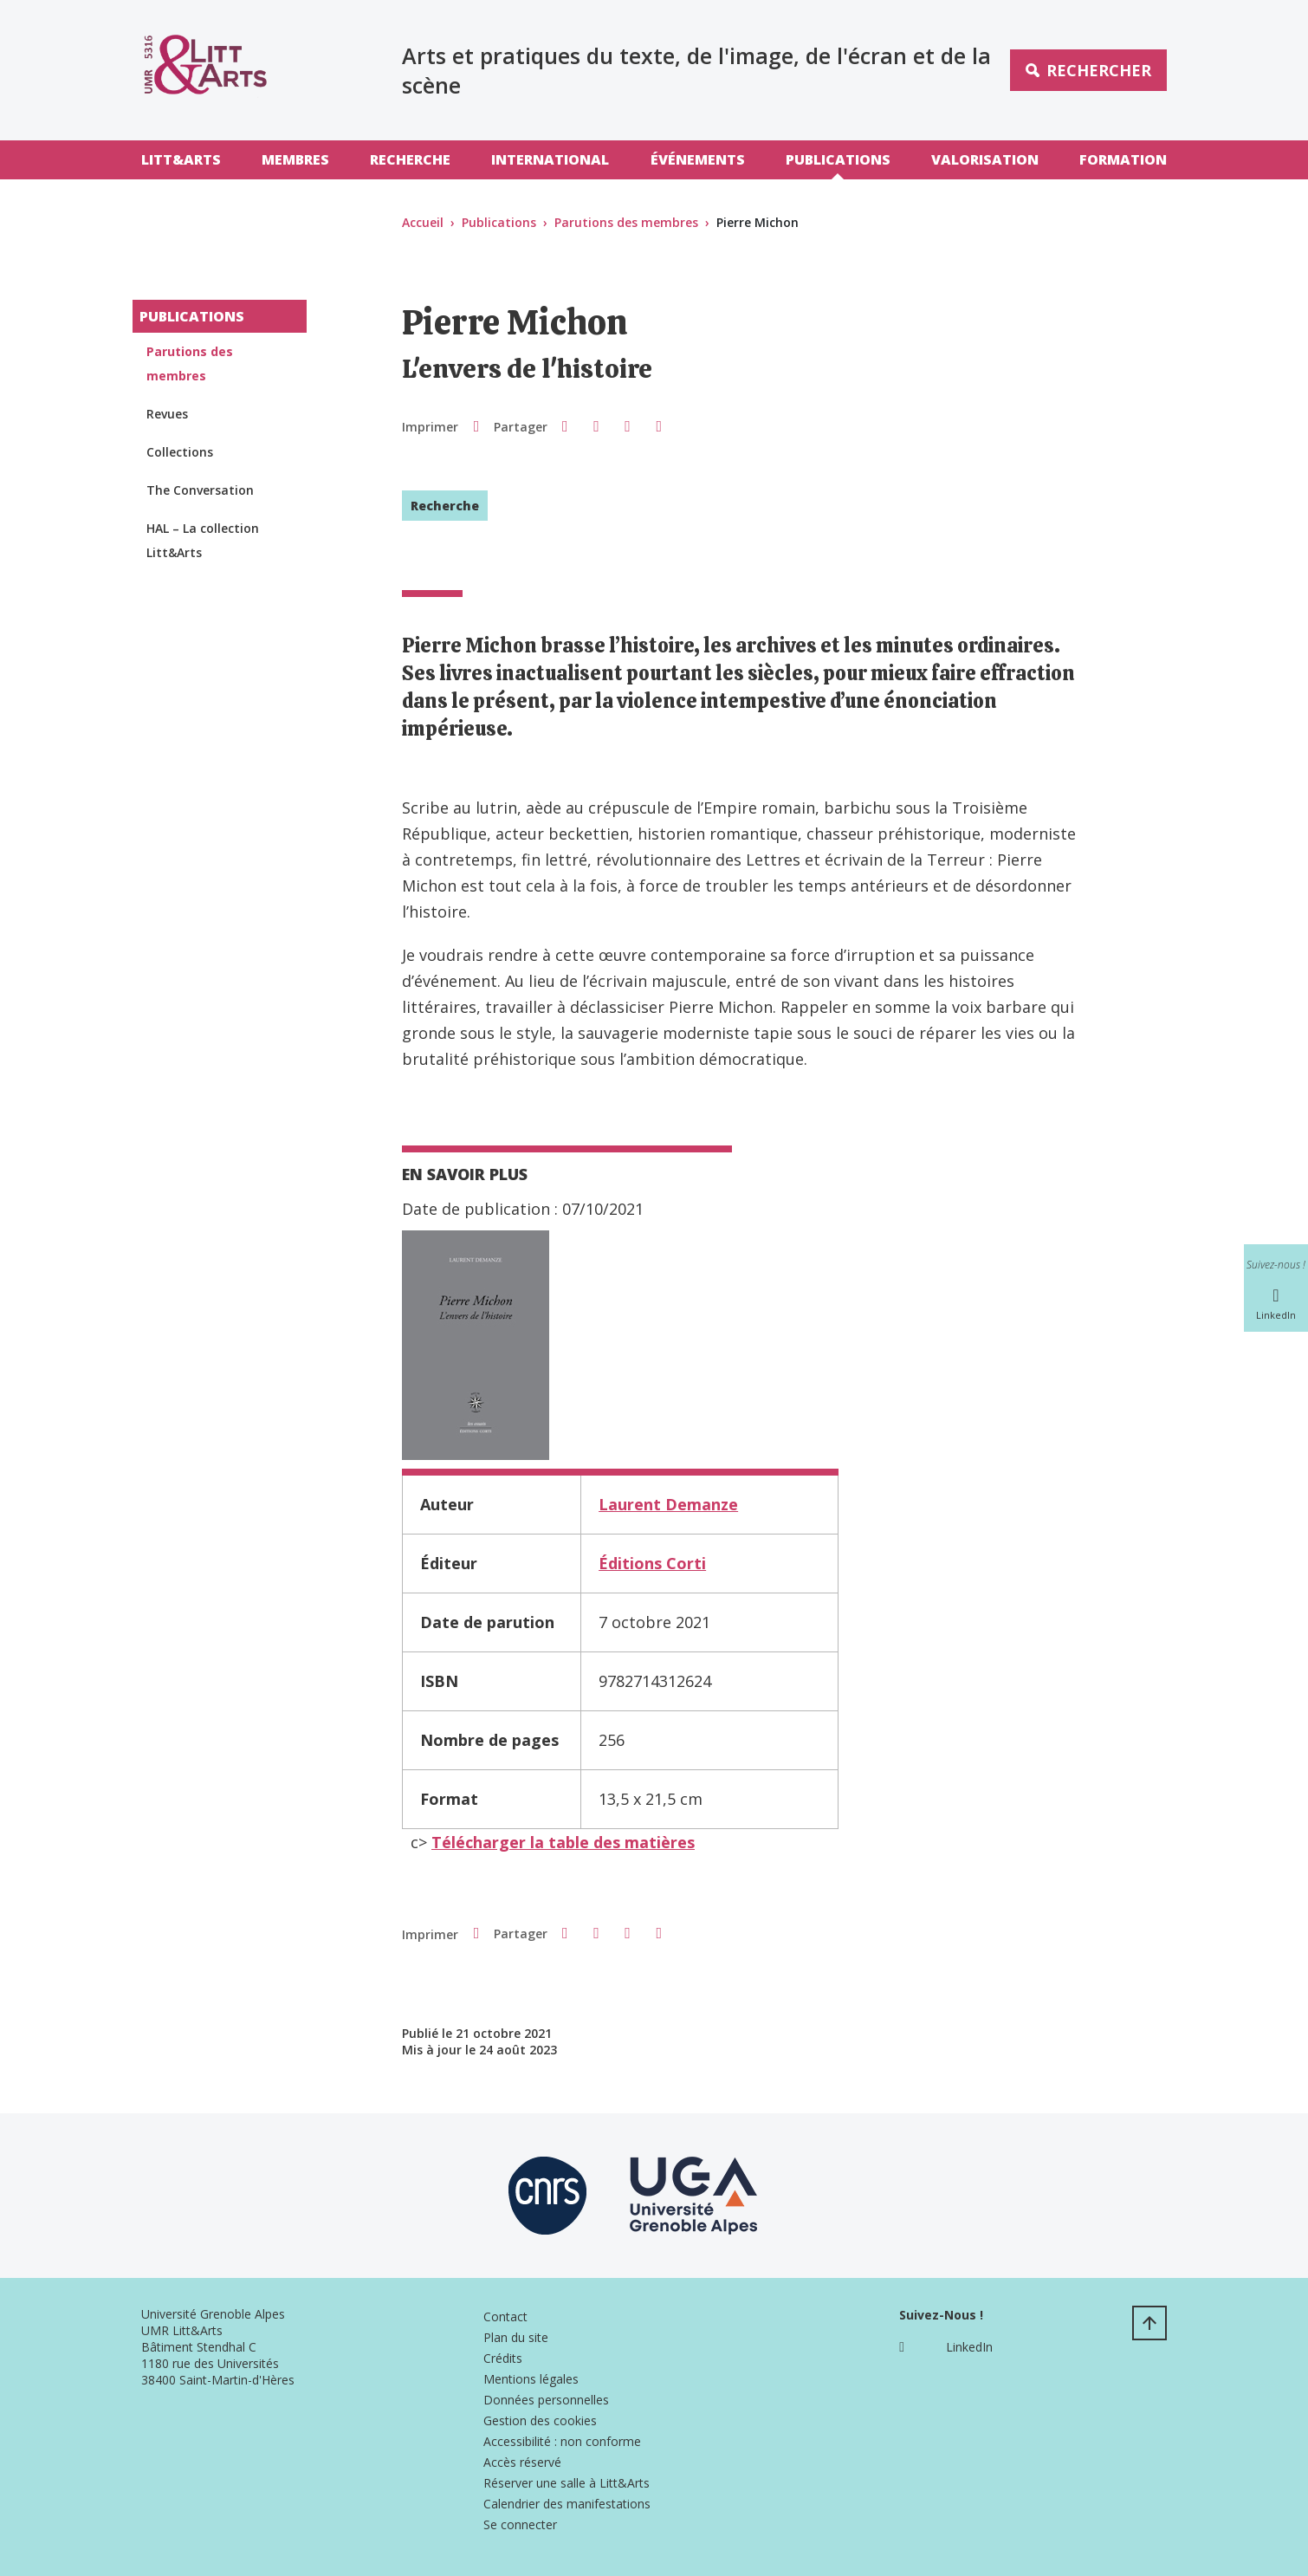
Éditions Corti (652, 1563)
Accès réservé (522, 2462)
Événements (698, 159)
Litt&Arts (181, 159)
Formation (1123, 159)
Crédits (502, 2358)
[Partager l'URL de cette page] (659, 426)
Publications (838, 159)
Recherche (410, 159)
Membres (295, 159)
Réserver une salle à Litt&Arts (566, 2483)
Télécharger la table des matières (563, 1842)
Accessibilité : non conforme (562, 2441)
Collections (179, 452)
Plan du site (515, 2337)
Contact (505, 2316)
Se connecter (520, 2524)
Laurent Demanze (668, 1504)
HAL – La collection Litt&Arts (202, 540)
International (550, 159)
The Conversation (200, 490)
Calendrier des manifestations (567, 2503)
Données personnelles (546, 2399)
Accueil (423, 222)
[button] (565, 425)
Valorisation (985, 159)
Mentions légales (531, 2379)
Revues (167, 414)
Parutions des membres (626, 222)
